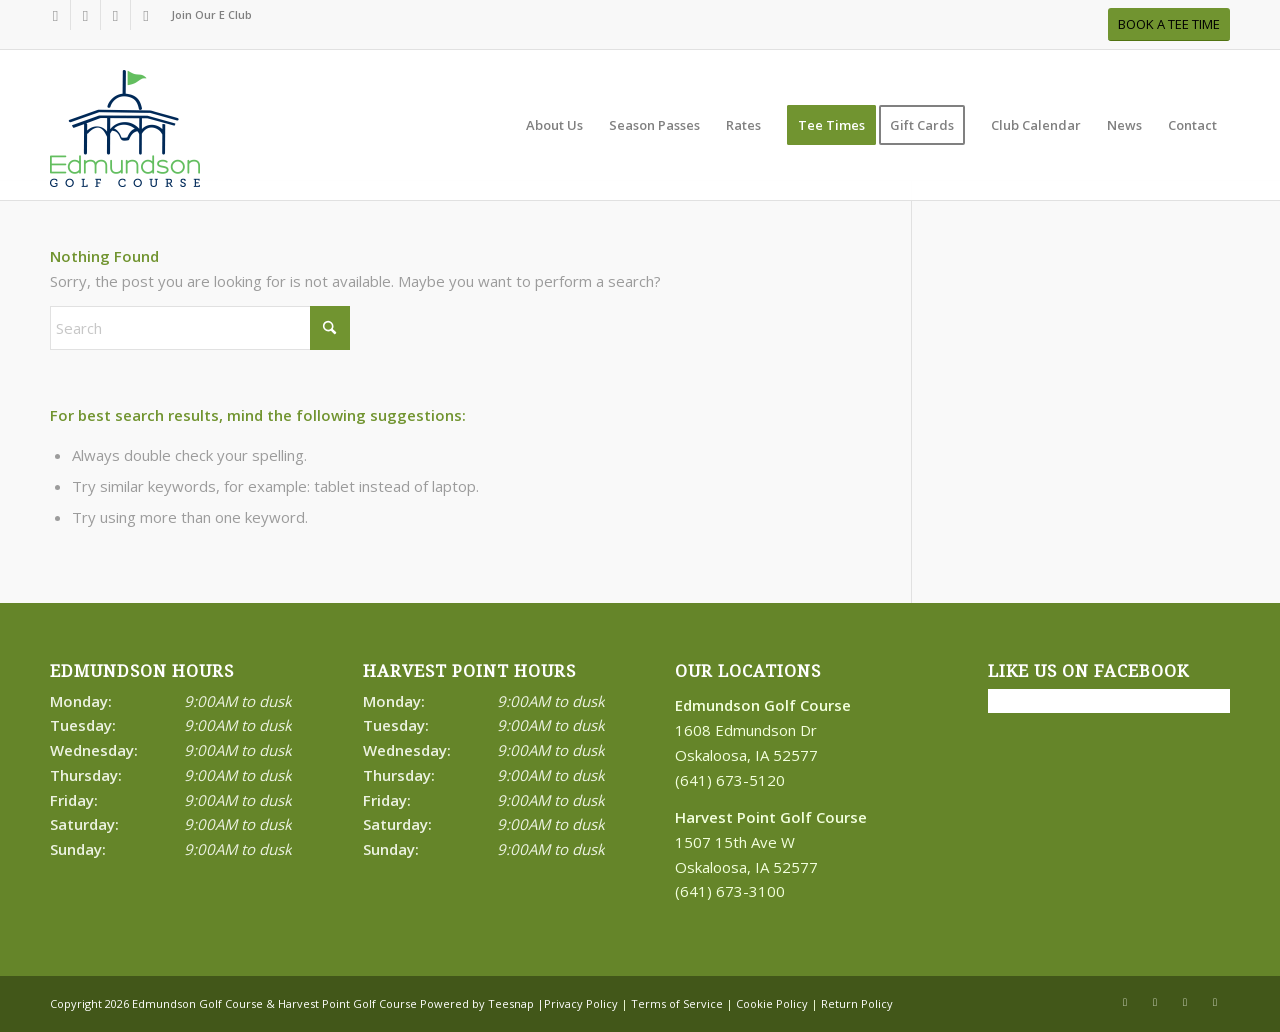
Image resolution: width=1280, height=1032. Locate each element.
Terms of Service (677, 1003)
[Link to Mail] (146, 15)
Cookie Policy (772, 1003)
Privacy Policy (581, 1003)
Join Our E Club (211, 14)
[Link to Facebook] (55, 15)
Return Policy (857, 1003)
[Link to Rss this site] (115, 15)
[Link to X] (85, 15)
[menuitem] (206, 15)
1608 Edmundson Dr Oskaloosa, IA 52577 (763, 730)
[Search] (200, 328)
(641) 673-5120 (730, 780)
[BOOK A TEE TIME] (1169, 24)
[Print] (125, 135)
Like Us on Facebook (1088, 671)
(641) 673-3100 (730, 891)
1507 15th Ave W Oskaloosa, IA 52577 (771, 842)
